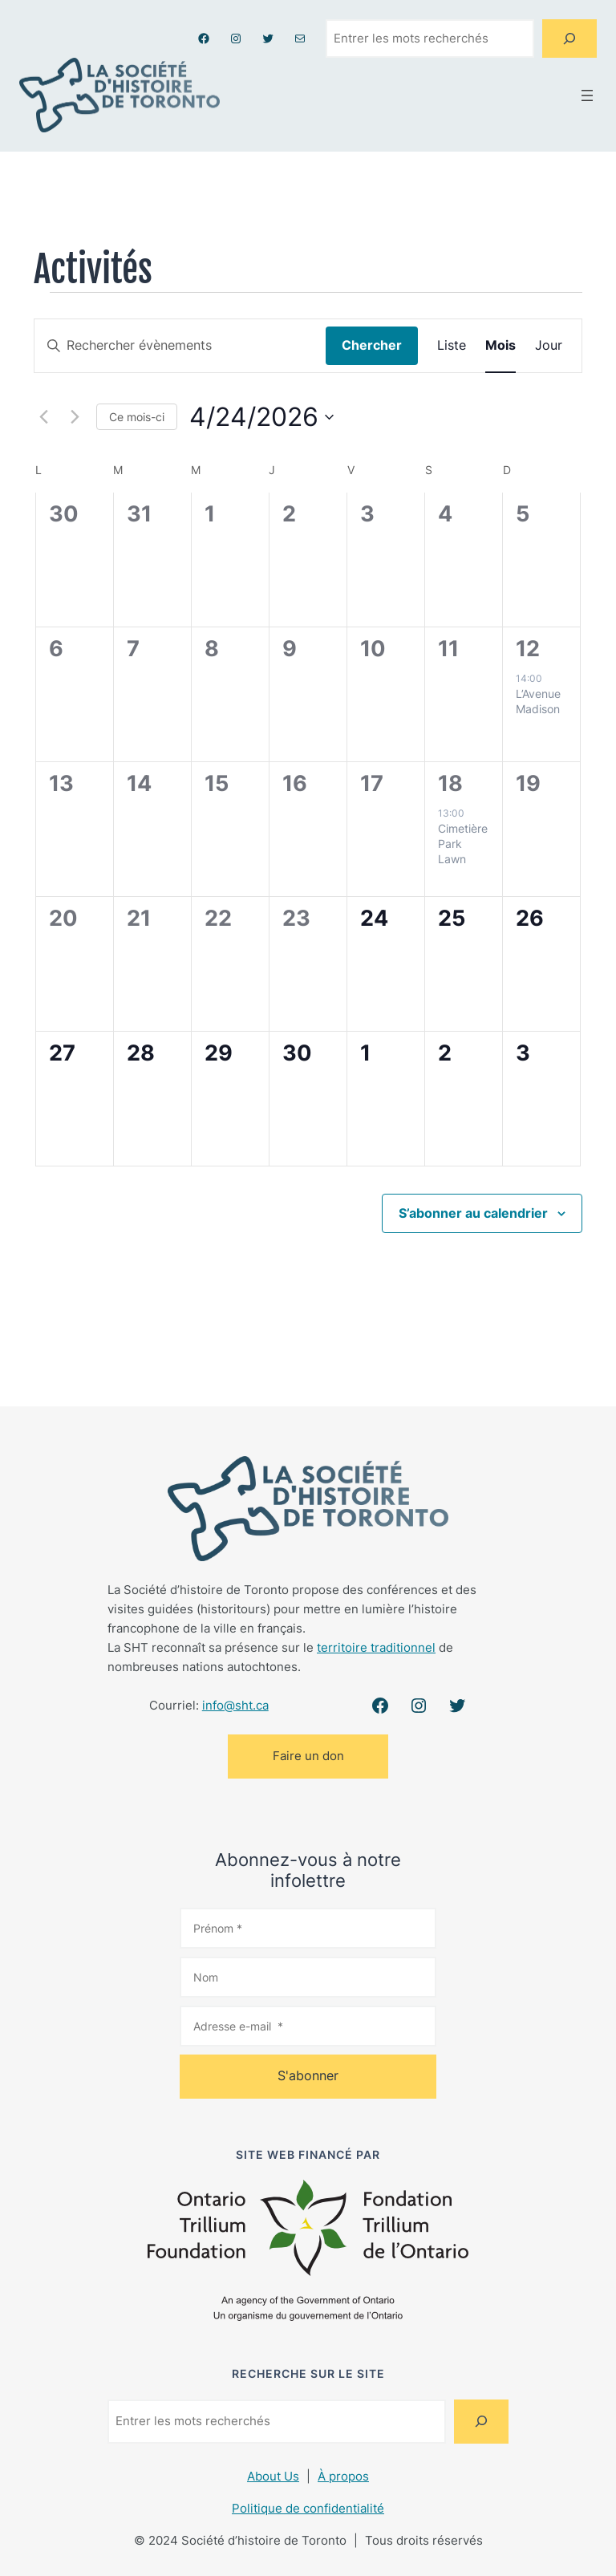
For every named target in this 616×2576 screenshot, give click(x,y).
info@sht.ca (235, 1705)
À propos (343, 2476)
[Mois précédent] (43, 417)
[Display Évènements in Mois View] (500, 345)
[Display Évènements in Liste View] (451, 345)
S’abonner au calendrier (473, 1213)
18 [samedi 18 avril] (450, 783)
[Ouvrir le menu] (587, 95)
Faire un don (308, 1755)
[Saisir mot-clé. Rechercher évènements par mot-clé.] (180, 345)
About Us (273, 2476)
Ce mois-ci (136, 417)
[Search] (569, 38)
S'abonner (308, 2075)
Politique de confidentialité (308, 2508)
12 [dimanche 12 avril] (528, 648)
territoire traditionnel (376, 1647)
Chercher (372, 345)
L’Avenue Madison (538, 701)
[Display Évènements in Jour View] (548, 345)
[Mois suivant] (74, 417)
